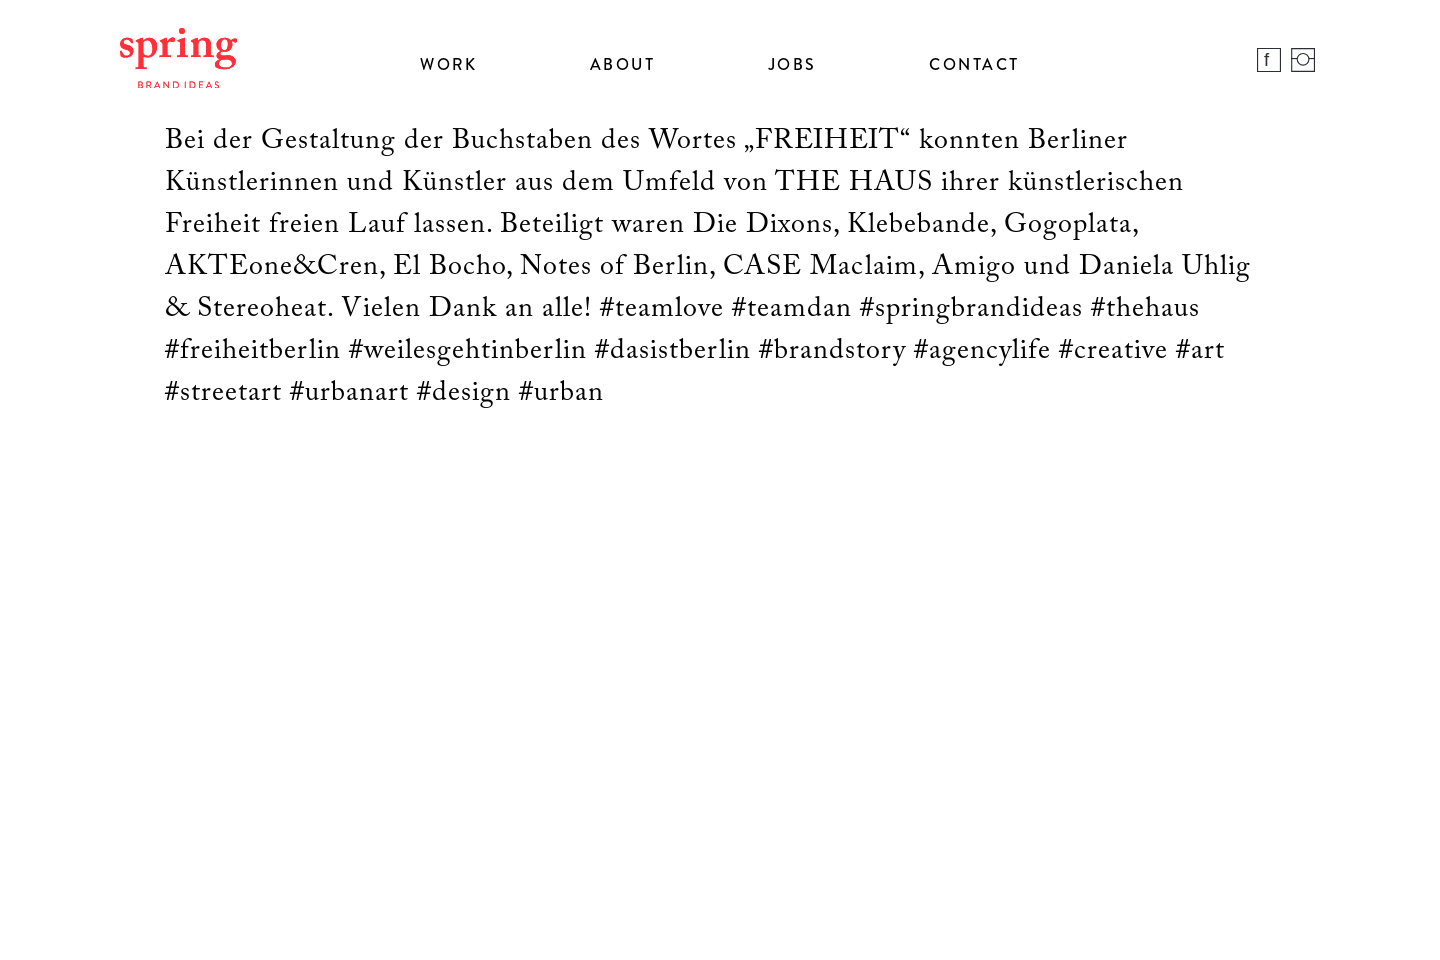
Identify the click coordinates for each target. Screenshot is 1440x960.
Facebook (1269, 60)
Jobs (792, 64)
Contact (974, 64)
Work (448, 64)
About (623, 64)
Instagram (1303, 60)
